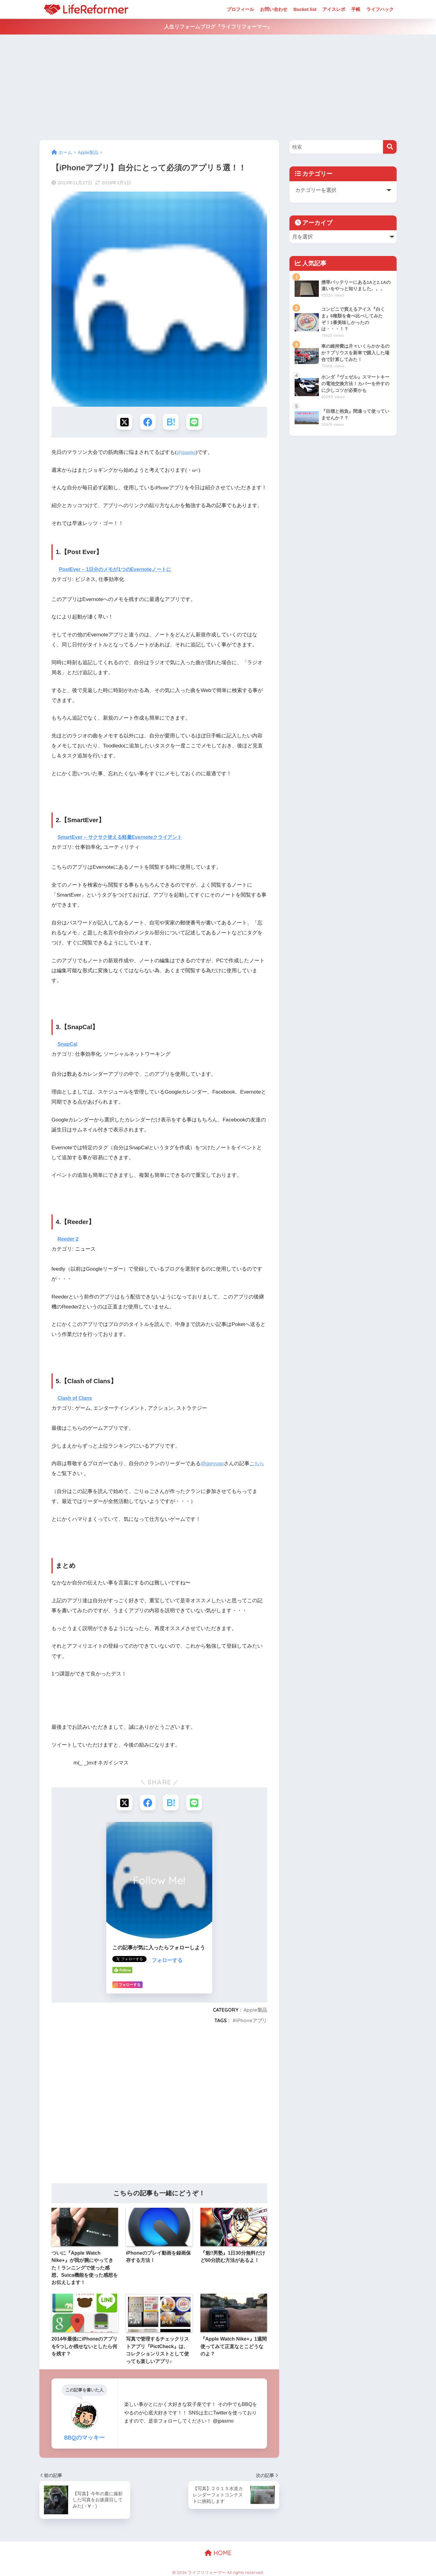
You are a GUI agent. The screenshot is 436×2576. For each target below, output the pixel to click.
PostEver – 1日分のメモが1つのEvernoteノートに (118, 570)
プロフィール (240, 9)
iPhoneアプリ (251, 2022)
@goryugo (213, 1465)
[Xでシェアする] (123, 422)
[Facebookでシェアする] (147, 422)
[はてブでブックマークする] (171, 422)
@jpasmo (187, 453)
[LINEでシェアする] (195, 422)
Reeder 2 (68, 1240)
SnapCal (68, 1045)
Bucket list (304, 9)
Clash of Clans (76, 1399)
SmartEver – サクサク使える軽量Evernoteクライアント (123, 838)
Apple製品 (255, 2012)
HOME (218, 2555)
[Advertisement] (218, 87)
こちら (258, 1465)
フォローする (167, 1962)
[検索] (390, 147)
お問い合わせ (273, 9)
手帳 (355, 9)
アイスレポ (333, 9)
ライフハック (380, 9)
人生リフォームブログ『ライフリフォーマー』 (218, 27)
